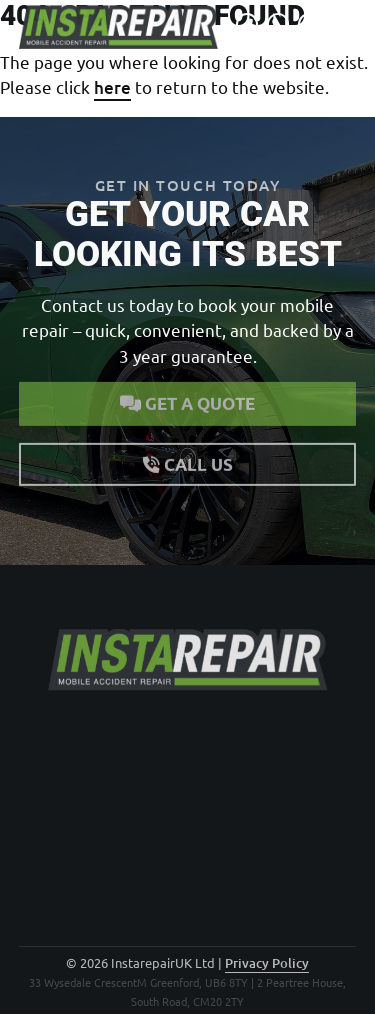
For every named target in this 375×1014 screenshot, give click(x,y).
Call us (188, 459)
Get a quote (187, 399)
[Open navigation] (345, 24)
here (112, 87)
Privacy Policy (267, 963)
